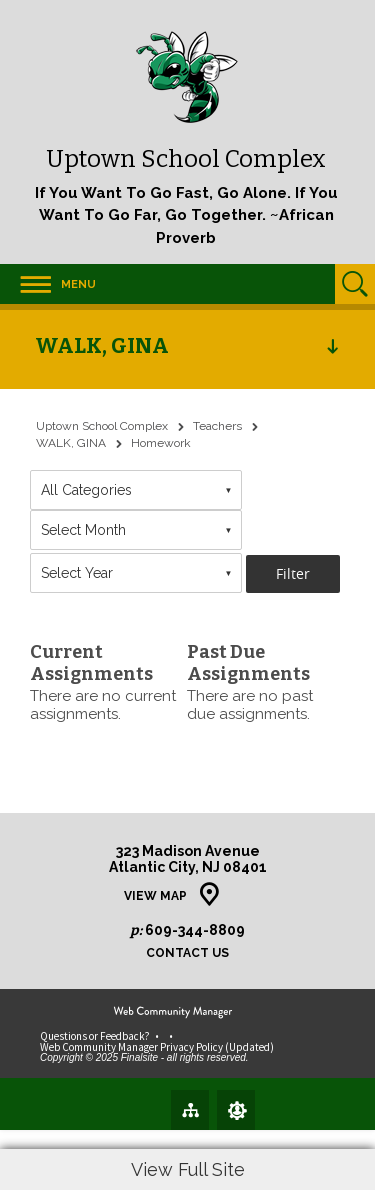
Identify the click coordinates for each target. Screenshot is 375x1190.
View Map (155, 896)
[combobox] (136, 490)
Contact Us (187, 953)
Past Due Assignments (248, 663)
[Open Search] (355, 284)
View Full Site (188, 1169)
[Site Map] (190, 1109)
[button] (48, 284)
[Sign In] (236, 1110)
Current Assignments (91, 663)
